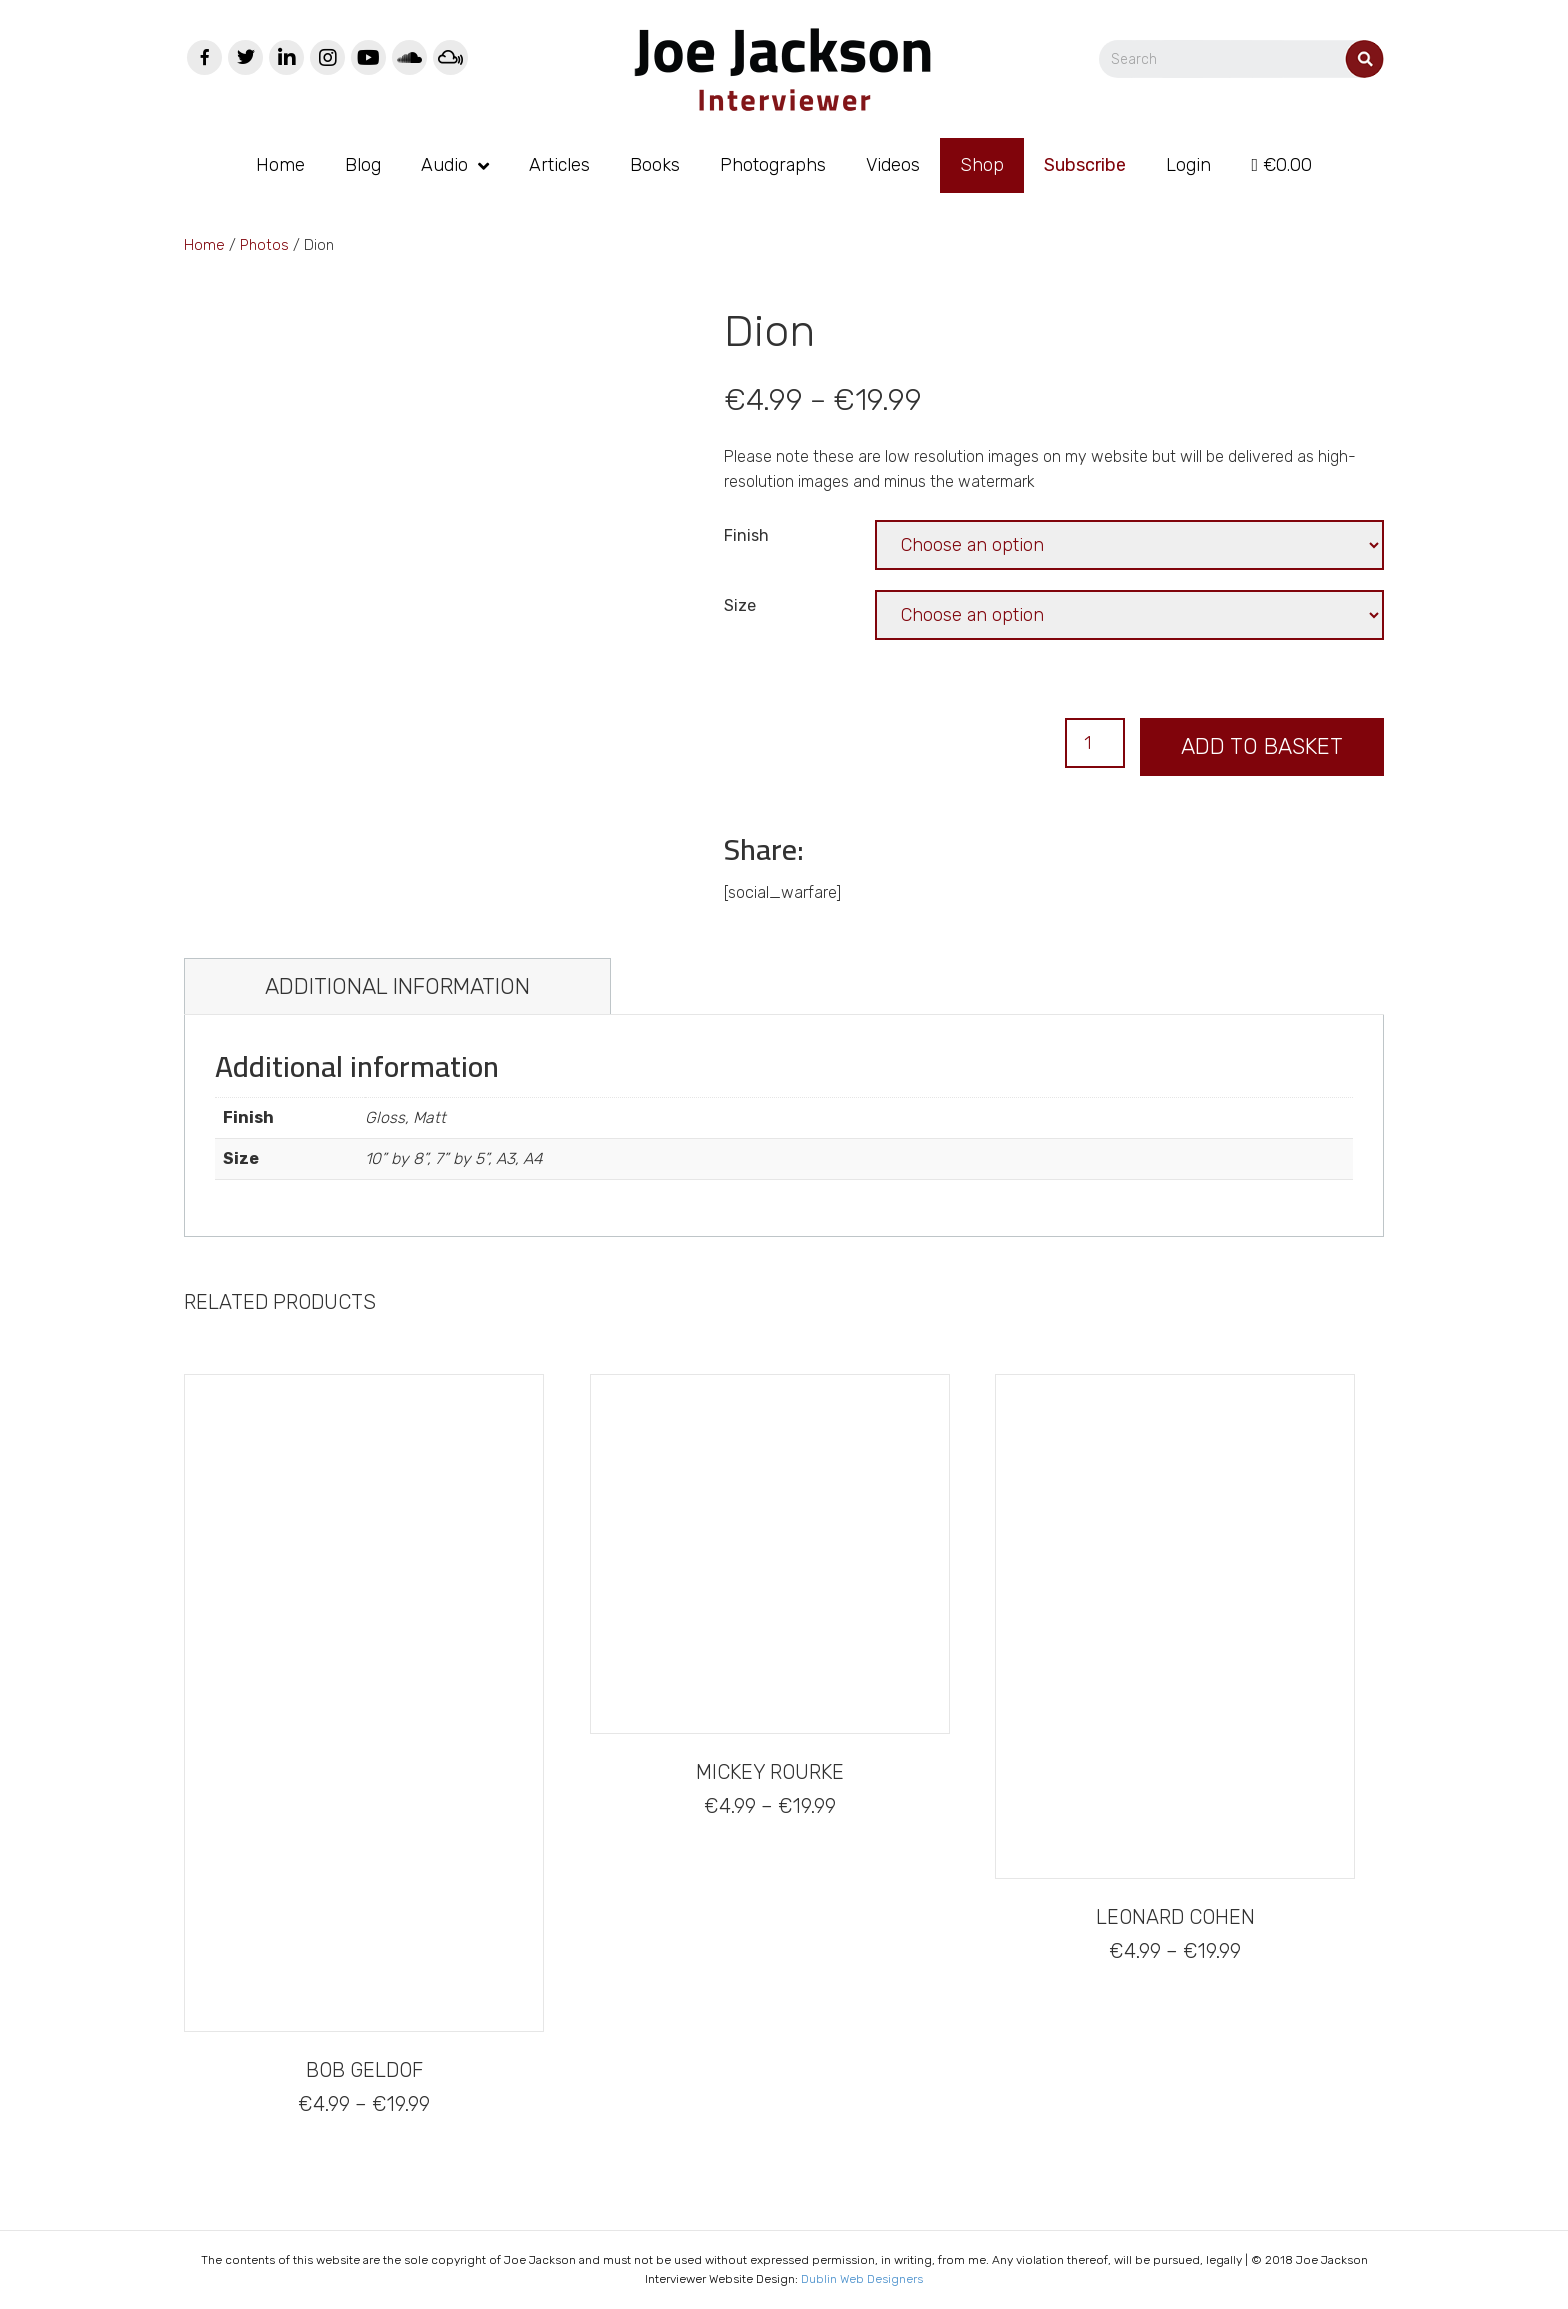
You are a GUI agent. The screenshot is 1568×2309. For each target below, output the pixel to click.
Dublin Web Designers (862, 2279)
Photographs (773, 165)
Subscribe (1085, 165)
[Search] (1241, 59)
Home (280, 165)
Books (655, 165)
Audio (444, 165)
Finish (746, 535)
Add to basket (1262, 746)
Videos (893, 165)
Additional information (397, 986)
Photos (264, 245)
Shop (982, 165)
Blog (363, 165)
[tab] (397, 986)
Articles (559, 165)
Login (1188, 165)
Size (740, 605)
